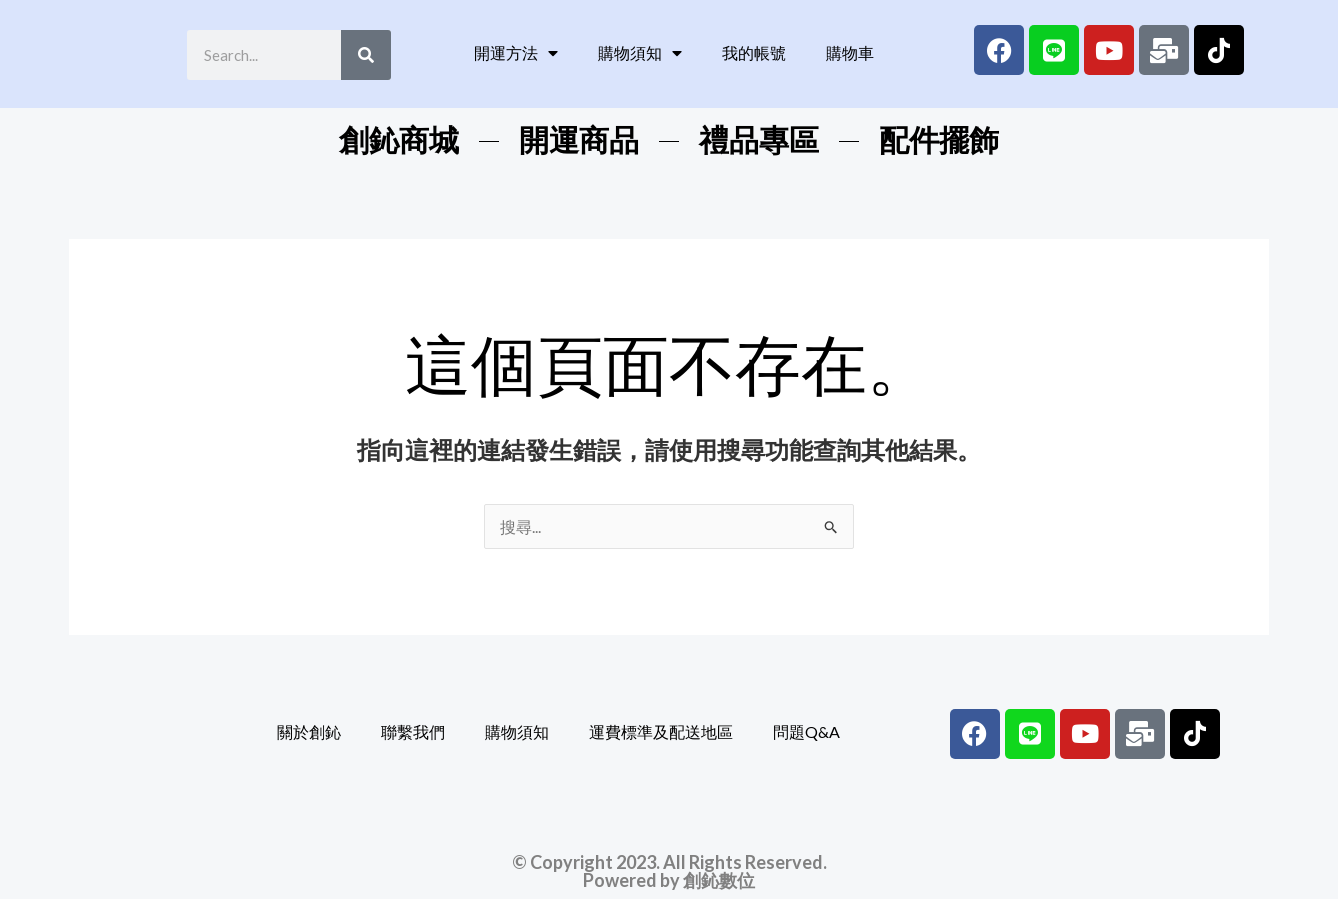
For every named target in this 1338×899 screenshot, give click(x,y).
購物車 (850, 52)
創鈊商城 (399, 140)
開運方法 (516, 53)
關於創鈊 (309, 731)
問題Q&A (806, 731)
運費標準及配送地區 (661, 731)
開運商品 (579, 140)
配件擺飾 (939, 140)
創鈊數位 (719, 880)
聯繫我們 (413, 731)
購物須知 (640, 53)
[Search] (366, 55)
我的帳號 (754, 52)
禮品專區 (759, 140)
